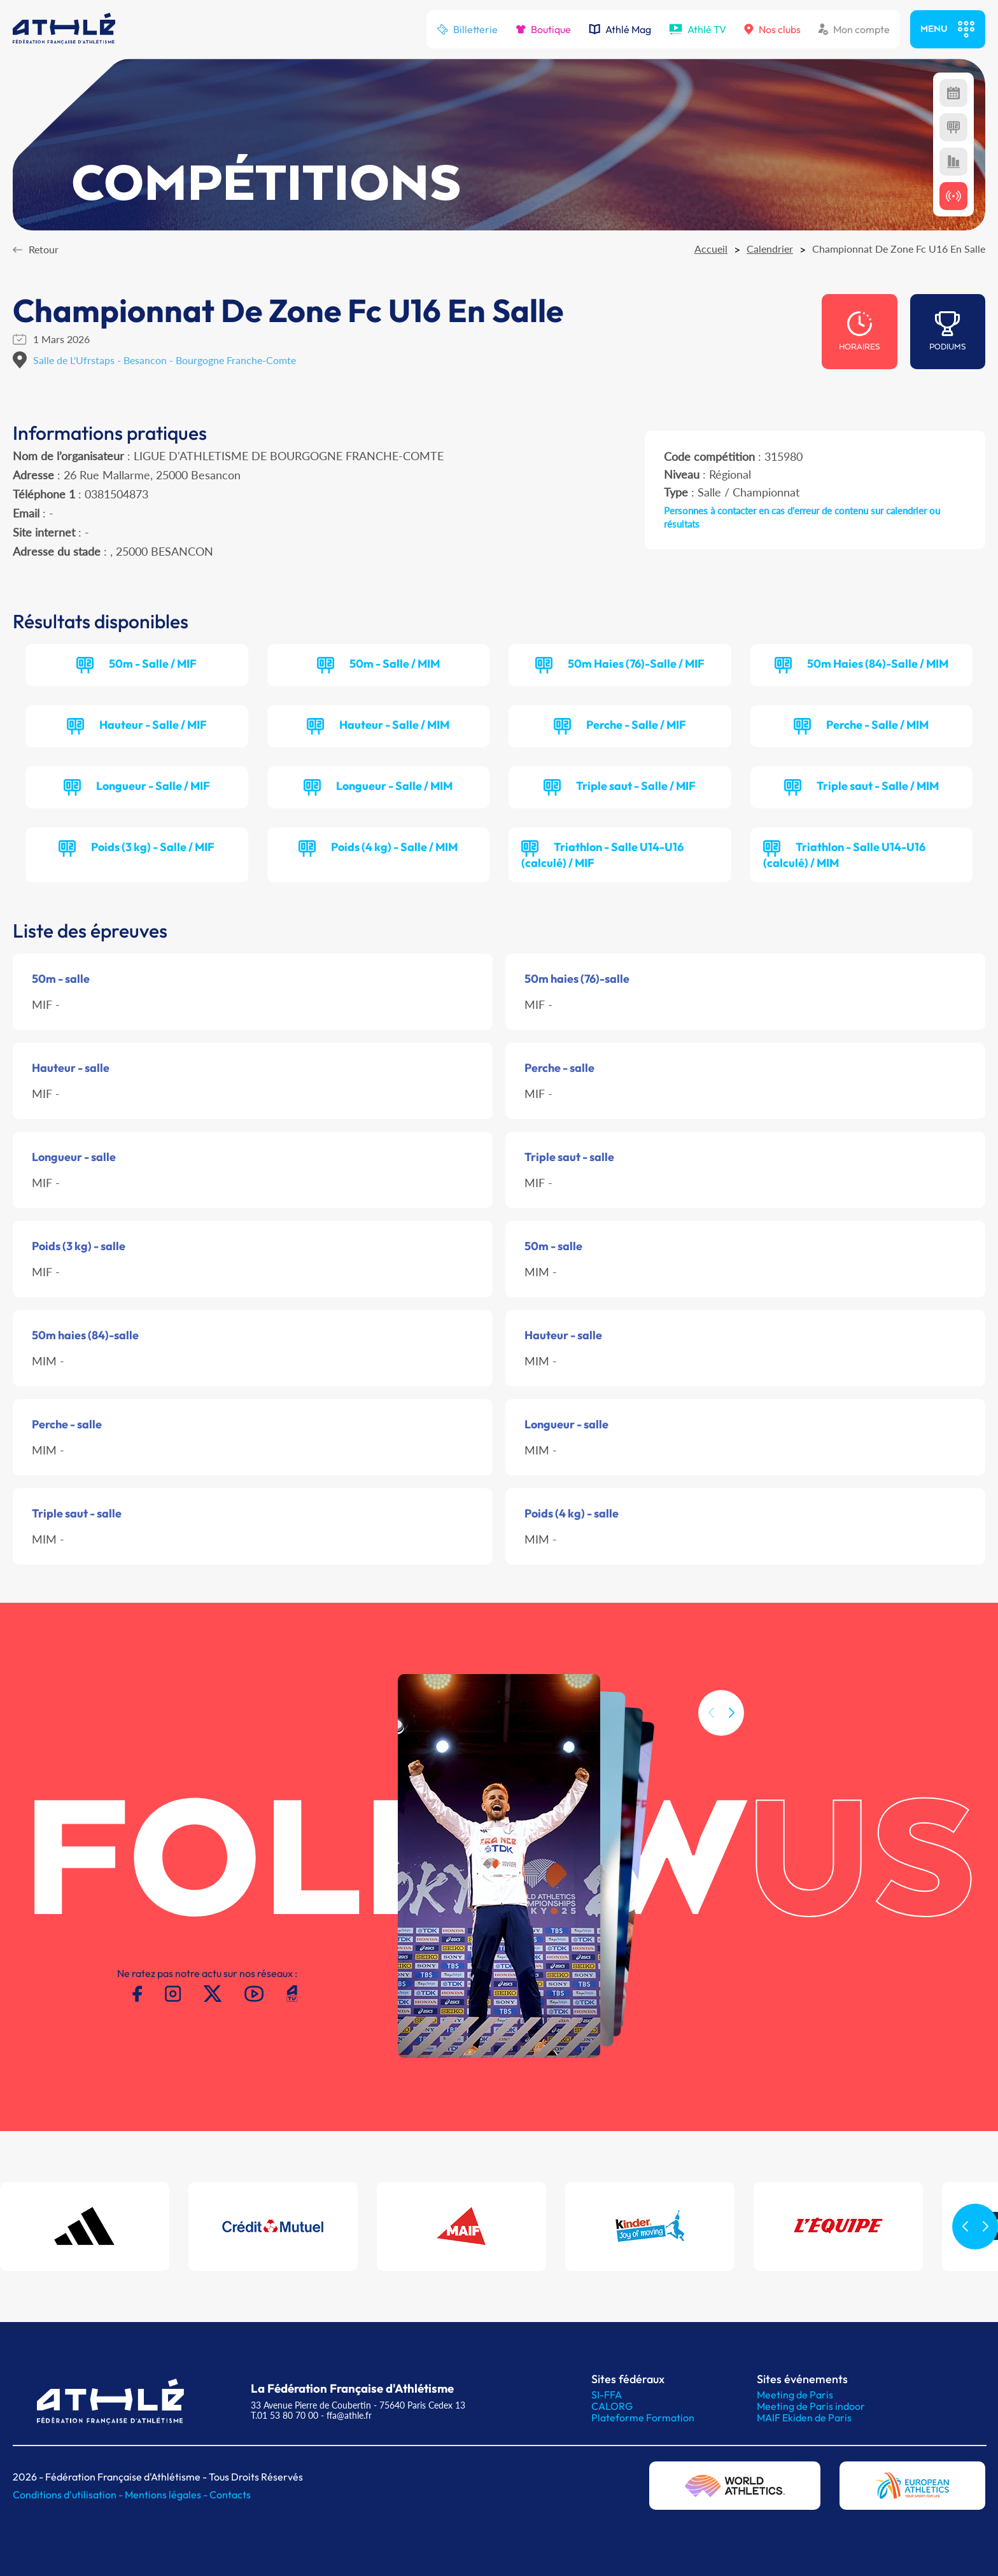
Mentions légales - (167, 2494)
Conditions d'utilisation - (69, 2494)
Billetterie (467, 29)
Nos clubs (772, 29)
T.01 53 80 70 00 (284, 2415)
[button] (731, 1737)
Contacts (230, 2494)
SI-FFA (606, 2394)
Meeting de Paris (795, 2394)
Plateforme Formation (642, 2417)
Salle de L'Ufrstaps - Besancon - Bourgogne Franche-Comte (164, 360)
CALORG (612, 2406)
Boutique (543, 29)
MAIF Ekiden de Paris (804, 2417)
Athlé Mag (620, 29)
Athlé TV (697, 29)
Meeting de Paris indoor (811, 2406)
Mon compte (854, 29)
